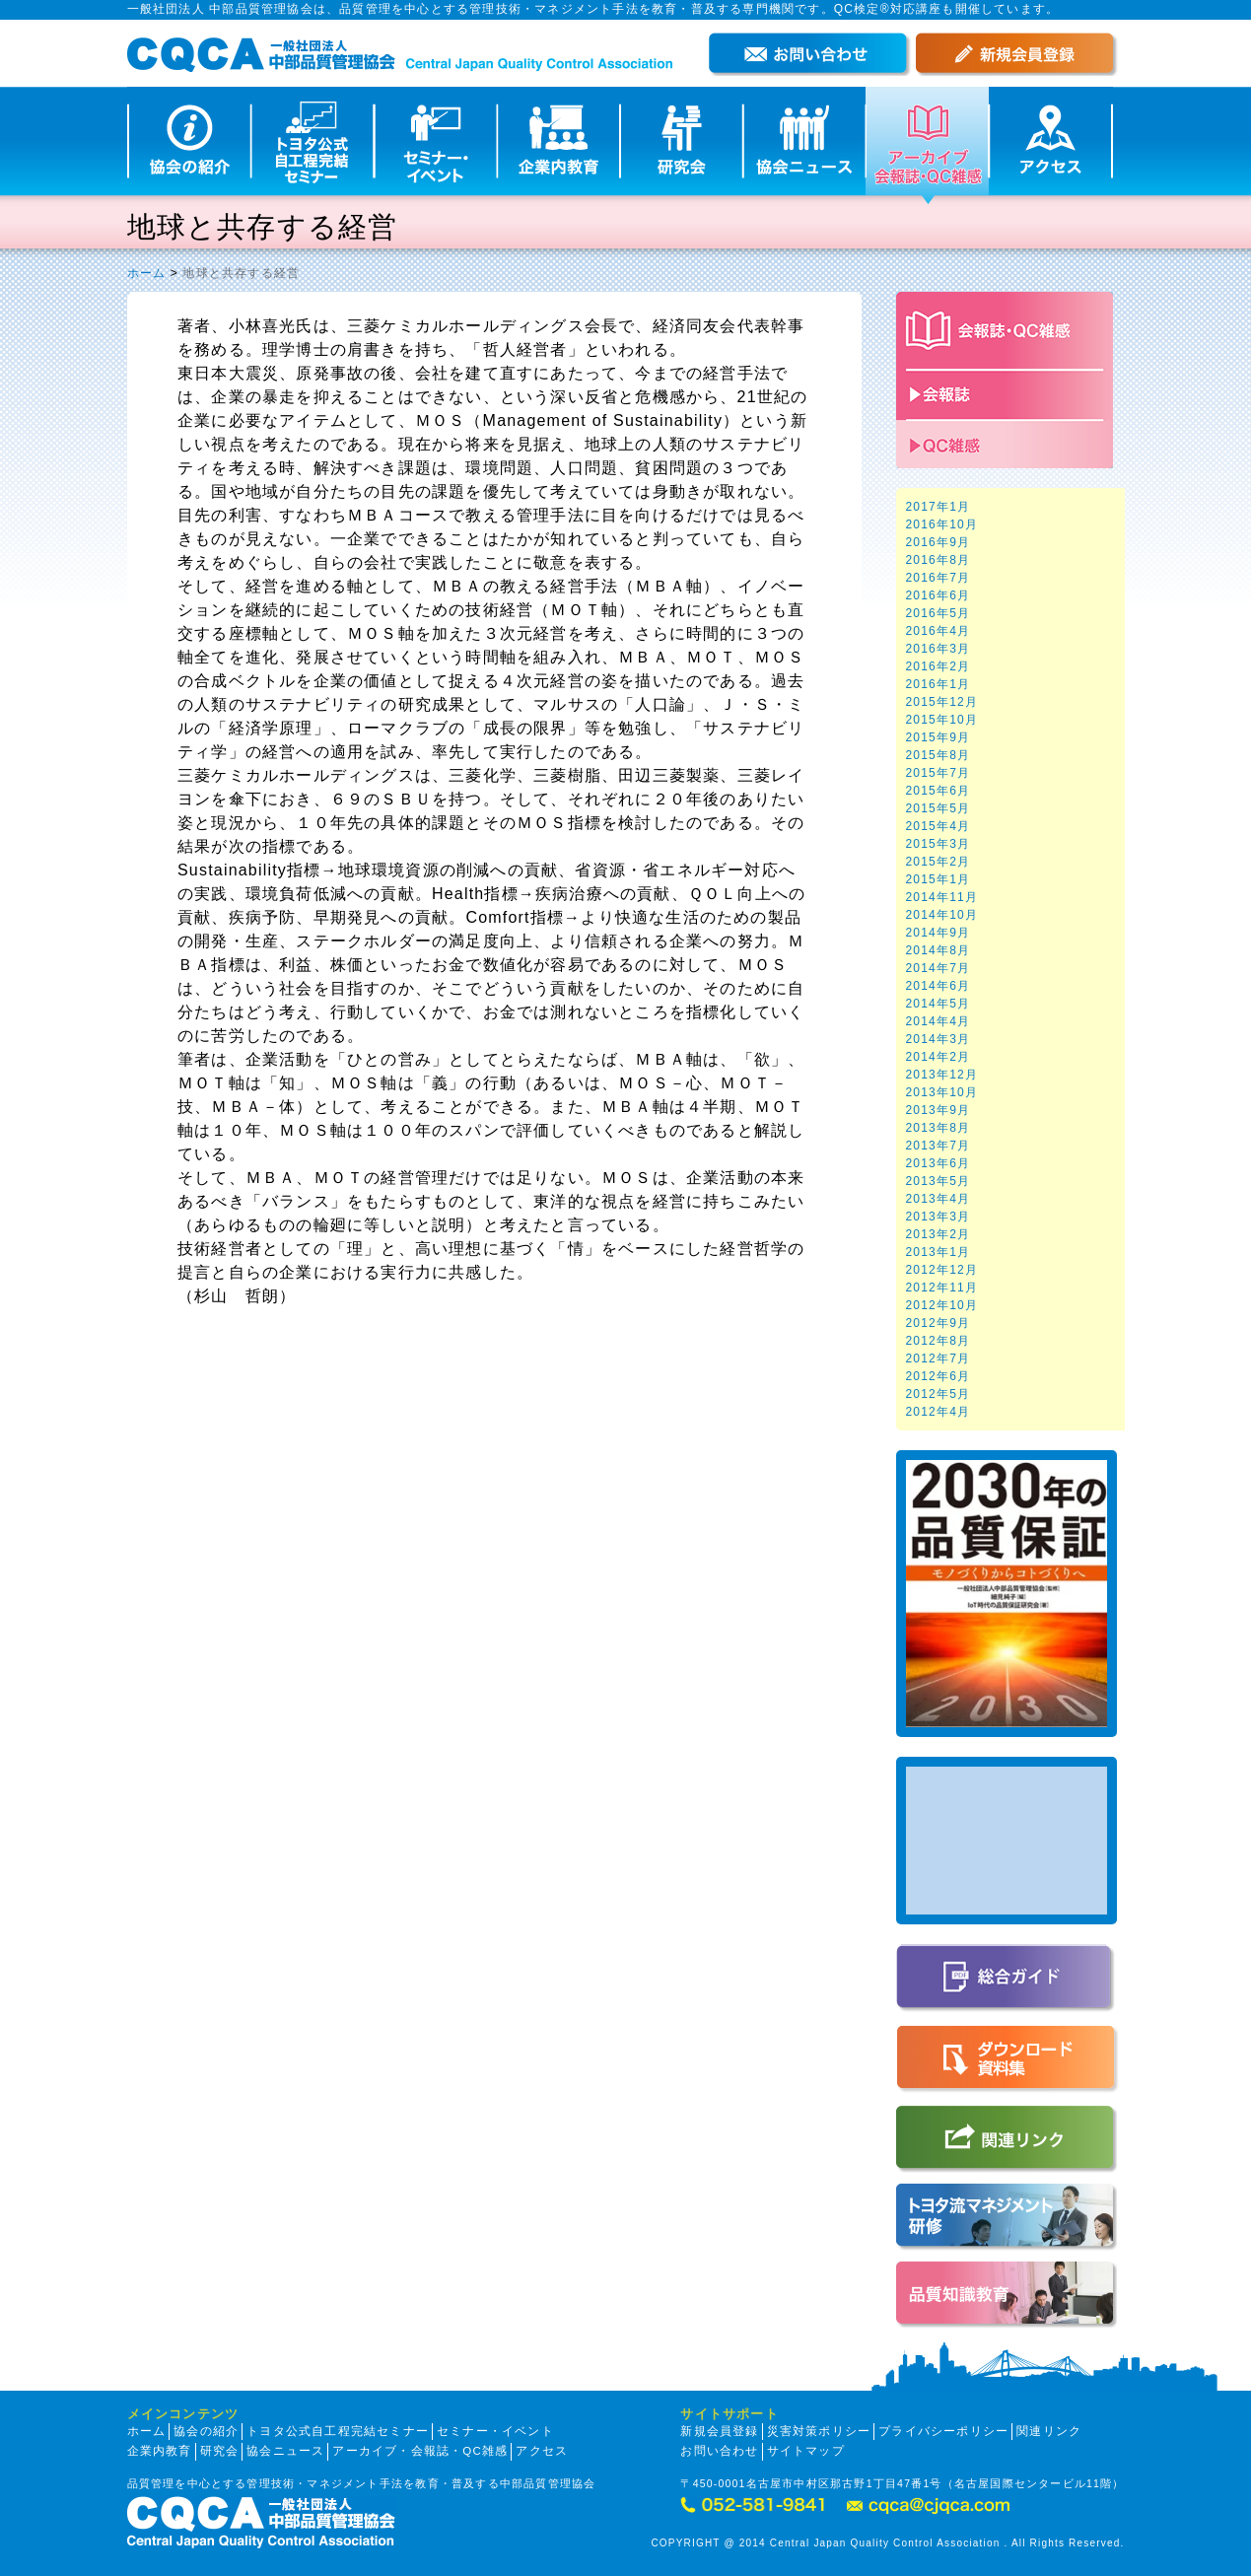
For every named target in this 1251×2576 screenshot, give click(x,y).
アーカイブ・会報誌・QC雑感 (420, 2451)
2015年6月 (938, 791)
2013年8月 (938, 1128)
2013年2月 (938, 1234)
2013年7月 (938, 1145)
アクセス (542, 2451)
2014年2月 (938, 1057)
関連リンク (1048, 2431)
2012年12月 (942, 1270)
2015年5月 (938, 808)
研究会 (220, 2451)
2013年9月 (938, 1110)
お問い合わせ (719, 2451)
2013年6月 (938, 1163)
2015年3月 (938, 844)
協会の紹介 (206, 2431)
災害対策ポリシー (819, 2431)
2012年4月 (938, 1412)
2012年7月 (938, 1358)
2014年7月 (938, 968)
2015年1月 (938, 879)
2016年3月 (938, 649)
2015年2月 (938, 862)
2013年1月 (938, 1252)
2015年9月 (938, 737)
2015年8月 (938, 755)
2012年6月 (938, 1376)
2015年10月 (942, 720)
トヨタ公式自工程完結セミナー (337, 2431)
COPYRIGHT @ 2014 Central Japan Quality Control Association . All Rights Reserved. (887, 2543)
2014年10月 (942, 915)
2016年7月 (938, 578)
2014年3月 (938, 1039)
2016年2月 (938, 666)
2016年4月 (938, 631)
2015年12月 (942, 702)
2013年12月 (942, 1074)
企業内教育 (159, 2451)
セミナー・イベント (495, 2431)
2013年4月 (938, 1199)
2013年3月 (938, 1216)
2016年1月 (938, 684)
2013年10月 (942, 1092)
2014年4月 (938, 1021)
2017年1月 (938, 507)
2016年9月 (938, 542)
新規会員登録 (719, 2431)
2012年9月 (938, 1323)
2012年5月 (938, 1394)
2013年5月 (938, 1181)
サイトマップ (806, 2451)
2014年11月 (942, 897)
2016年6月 (938, 595)
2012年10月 (942, 1305)
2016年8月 (938, 560)
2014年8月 (938, 950)
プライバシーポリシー (943, 2431)
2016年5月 (938, 613)
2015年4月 (938, 826)
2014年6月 (938, 986)
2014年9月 (938, 933)
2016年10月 (942, 524)
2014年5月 (938, 1003)
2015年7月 (938, 773)
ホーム (147, 273)
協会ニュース (285, 2451)
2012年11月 (942, 1287)
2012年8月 (938, 1341)
